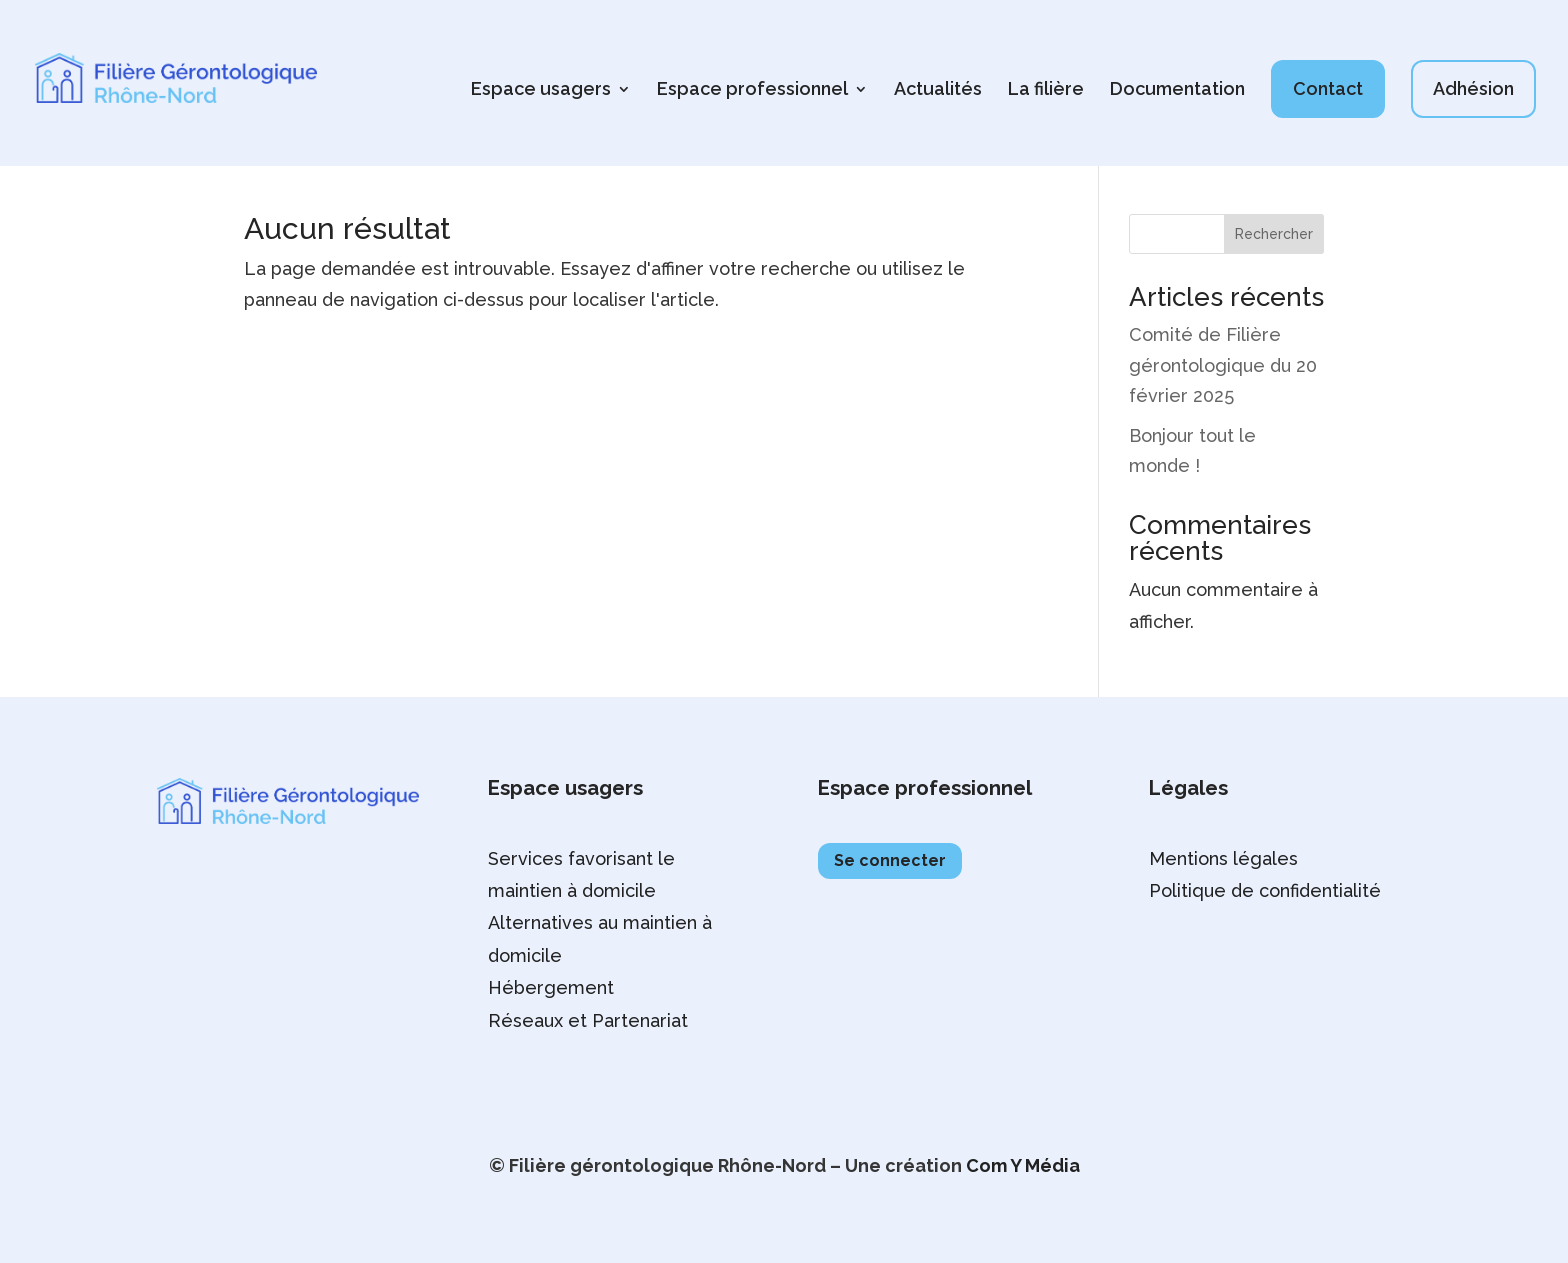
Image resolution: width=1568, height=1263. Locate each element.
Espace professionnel (752, 90)
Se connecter (890, 860)
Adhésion (1473, 88)
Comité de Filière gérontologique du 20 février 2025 (1223, 365)
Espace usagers (541, 90)
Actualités (938, 90)
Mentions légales (1223, 858)
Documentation (1177, 90)
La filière (1046, 90)
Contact (1328, 88)
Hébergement (551, 987)
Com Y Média (1023, 1165)
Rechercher (1274, 234)
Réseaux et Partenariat (588, 1020)
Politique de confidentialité (1265, 890)
